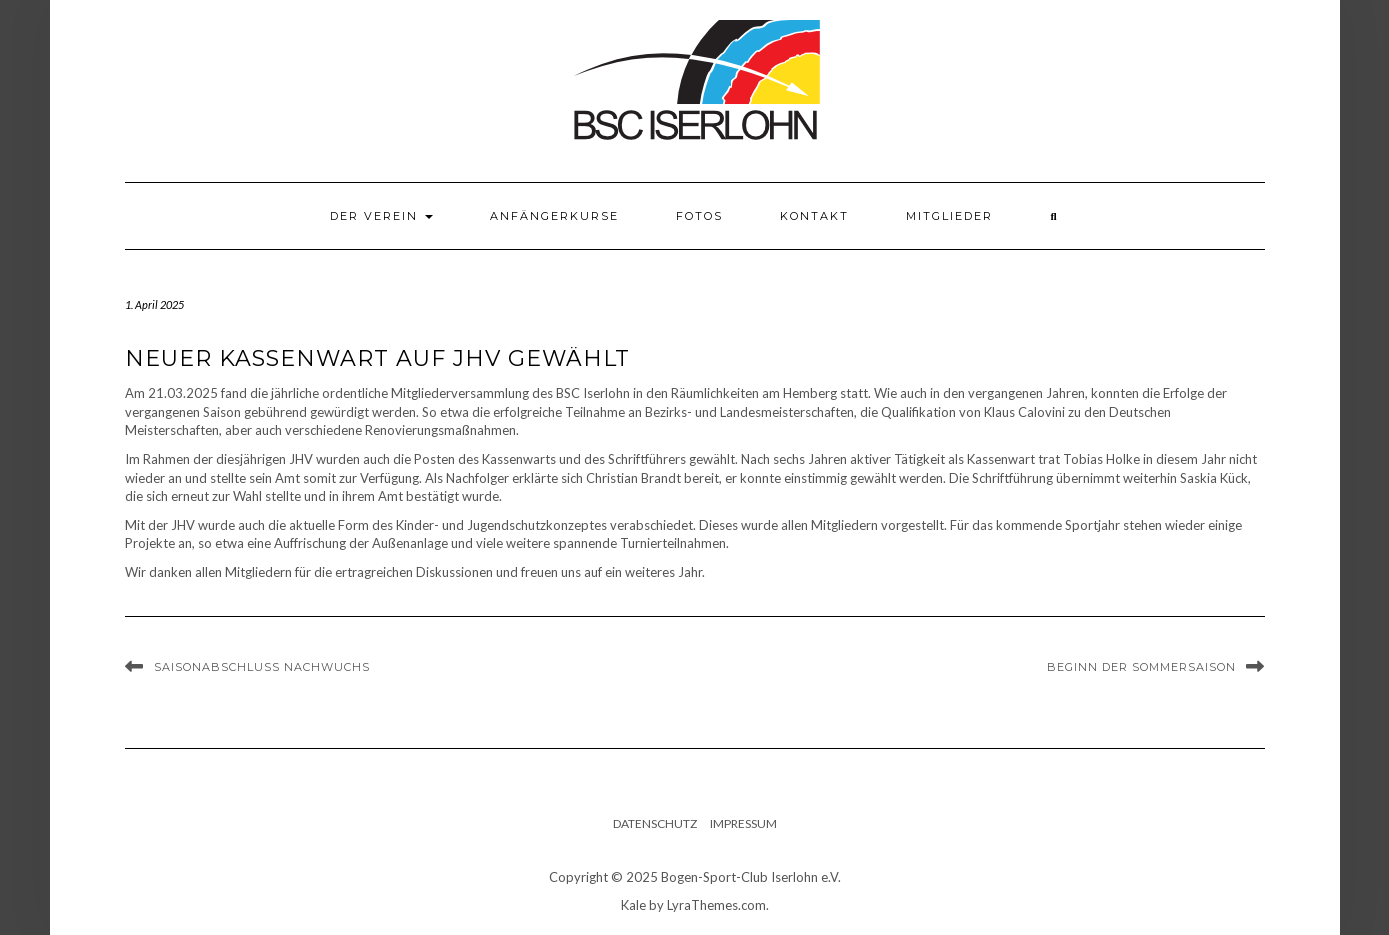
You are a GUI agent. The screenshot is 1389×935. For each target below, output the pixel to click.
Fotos (699, 216)
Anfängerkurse (554, 216)
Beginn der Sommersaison (1141, 667)
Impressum (743, 823)
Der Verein (381, 216)
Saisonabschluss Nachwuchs (262, 667)
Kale (633, 905)
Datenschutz (655, 823)
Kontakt (814, 216)
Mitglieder (949, 216)
